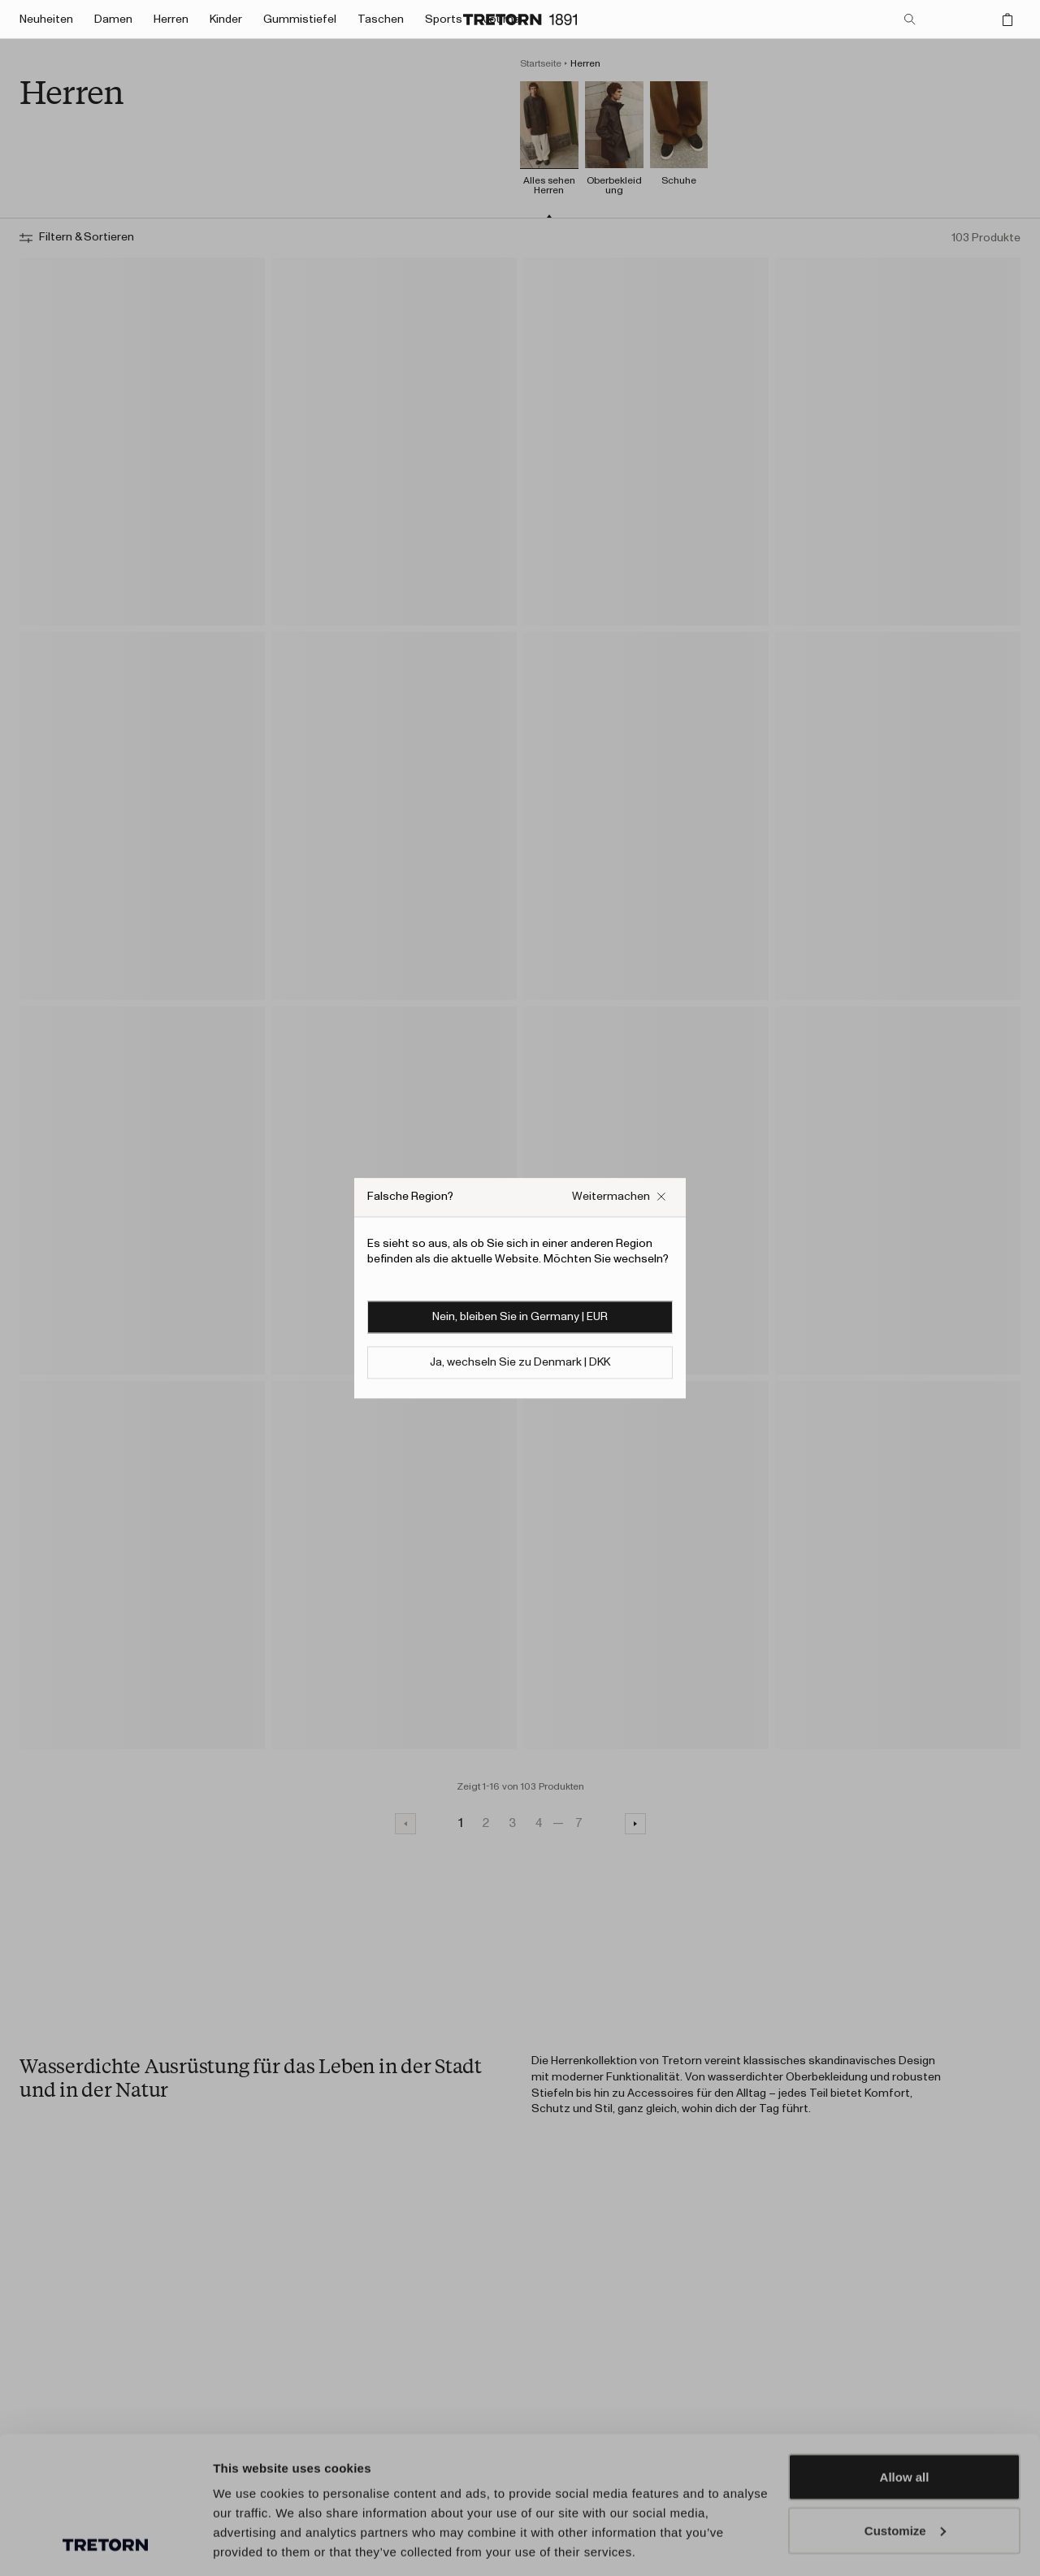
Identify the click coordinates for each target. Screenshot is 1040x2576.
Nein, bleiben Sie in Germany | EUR (520, 1317)
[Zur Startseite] (520, 19)
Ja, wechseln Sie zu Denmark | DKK (520, 1362)
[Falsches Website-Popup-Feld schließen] (619, 1197)
